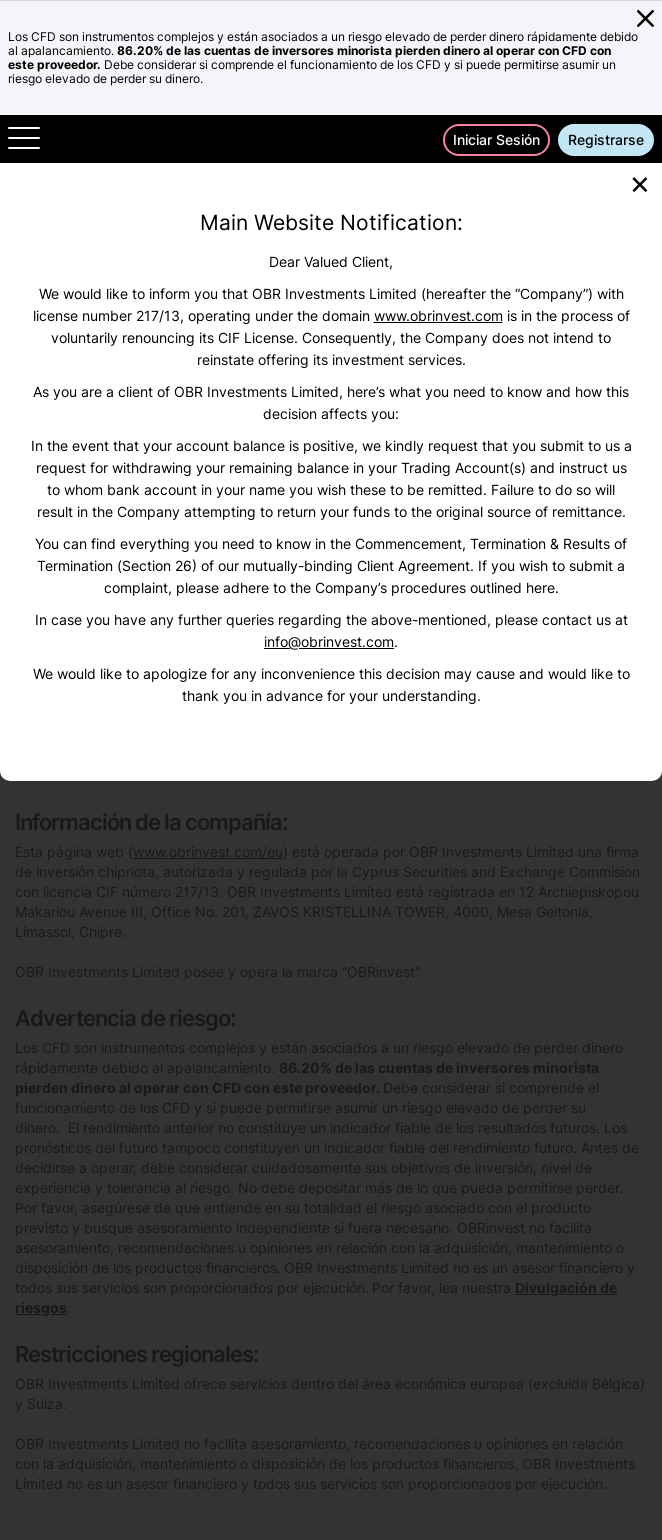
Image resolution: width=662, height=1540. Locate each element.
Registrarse (606, 139)
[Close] (640, 182)
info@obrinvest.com (329, 641)
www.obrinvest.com (438, 315)
